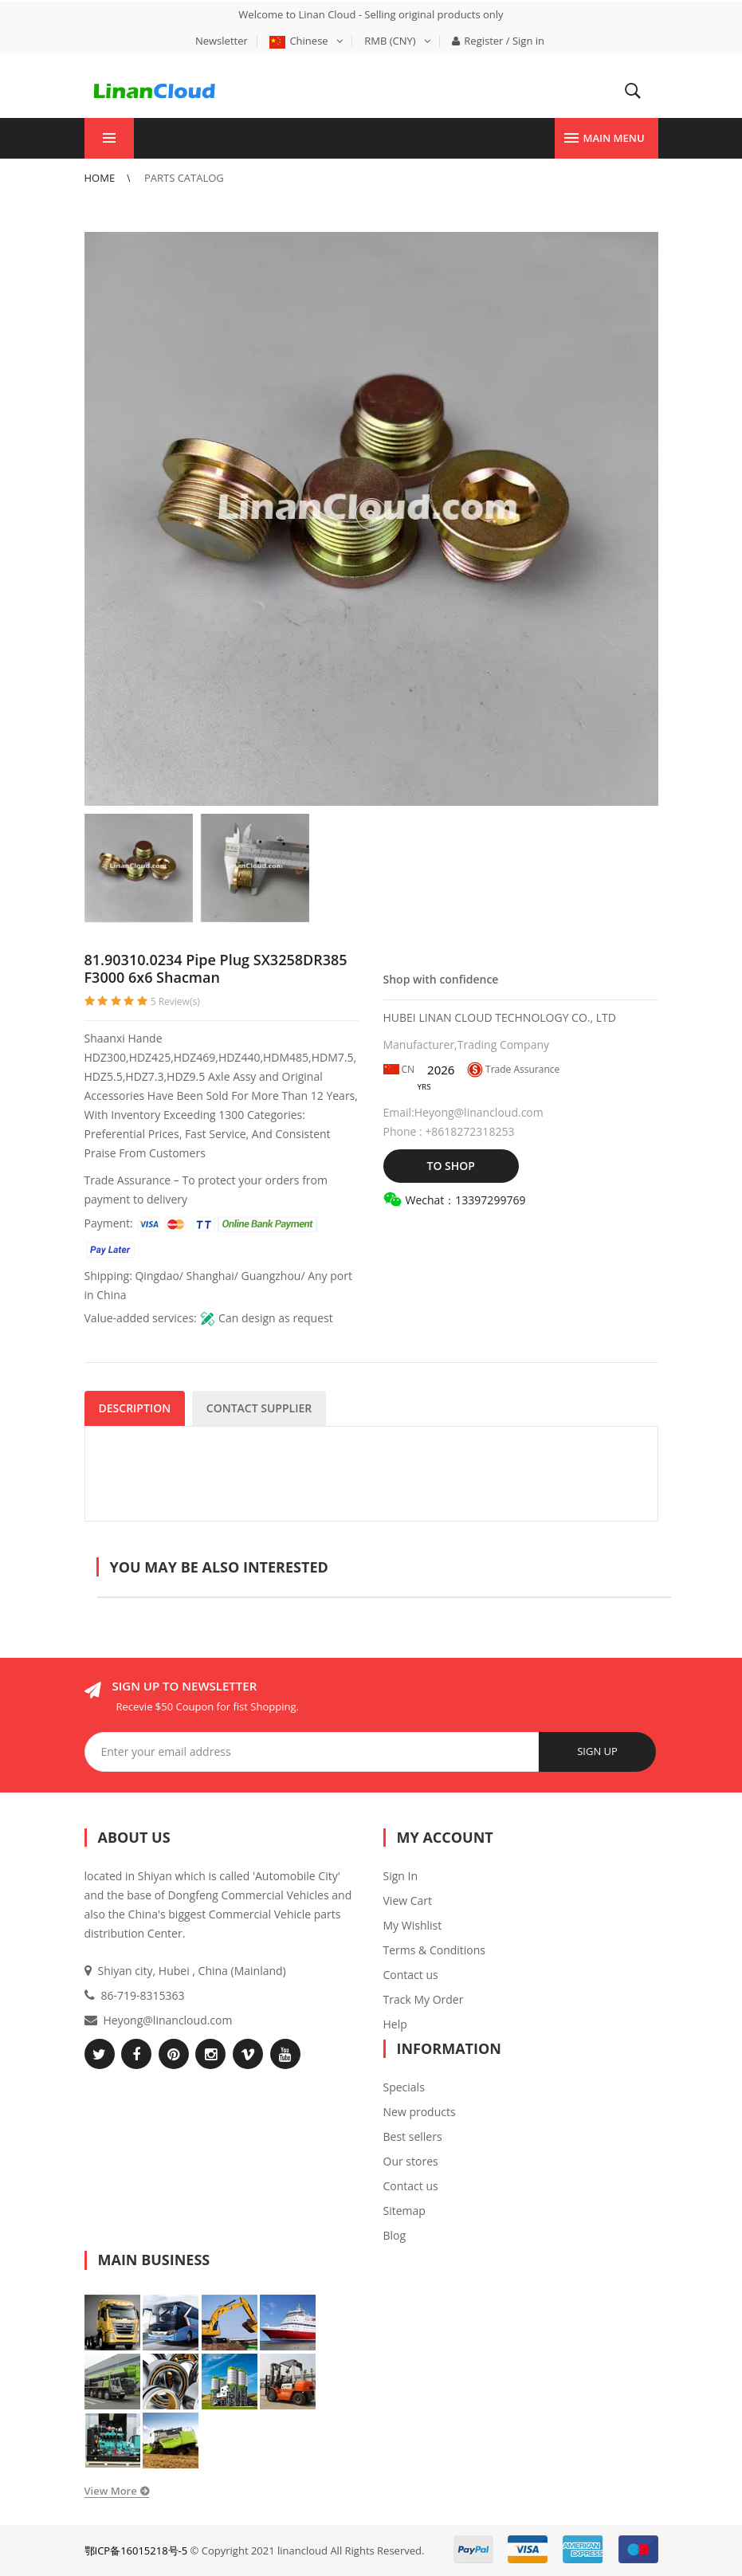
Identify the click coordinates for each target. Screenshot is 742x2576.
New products (419, 2111)
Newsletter (221, 40)
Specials (404, 2087)
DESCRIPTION (135, 1408)
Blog (394, 2235)
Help (395, 2024)
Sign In (400, 1875)
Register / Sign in (498, 40)
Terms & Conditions (434, 1950)
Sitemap (404, 2210)
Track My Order (423, 1999)
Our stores (410, 2161)
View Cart (408, 1900)
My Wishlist (412, 1925)
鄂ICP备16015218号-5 (136, 2550)
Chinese (305, 40)
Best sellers (412, 2136)
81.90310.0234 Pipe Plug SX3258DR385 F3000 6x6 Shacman (215, 968)
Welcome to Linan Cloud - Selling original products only (370, 14)
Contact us (410, 1974)
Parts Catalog (184, 178)
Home (101, 178)
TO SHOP (451, 1165)
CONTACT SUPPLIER (259, 1408)
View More (110, 2491)
